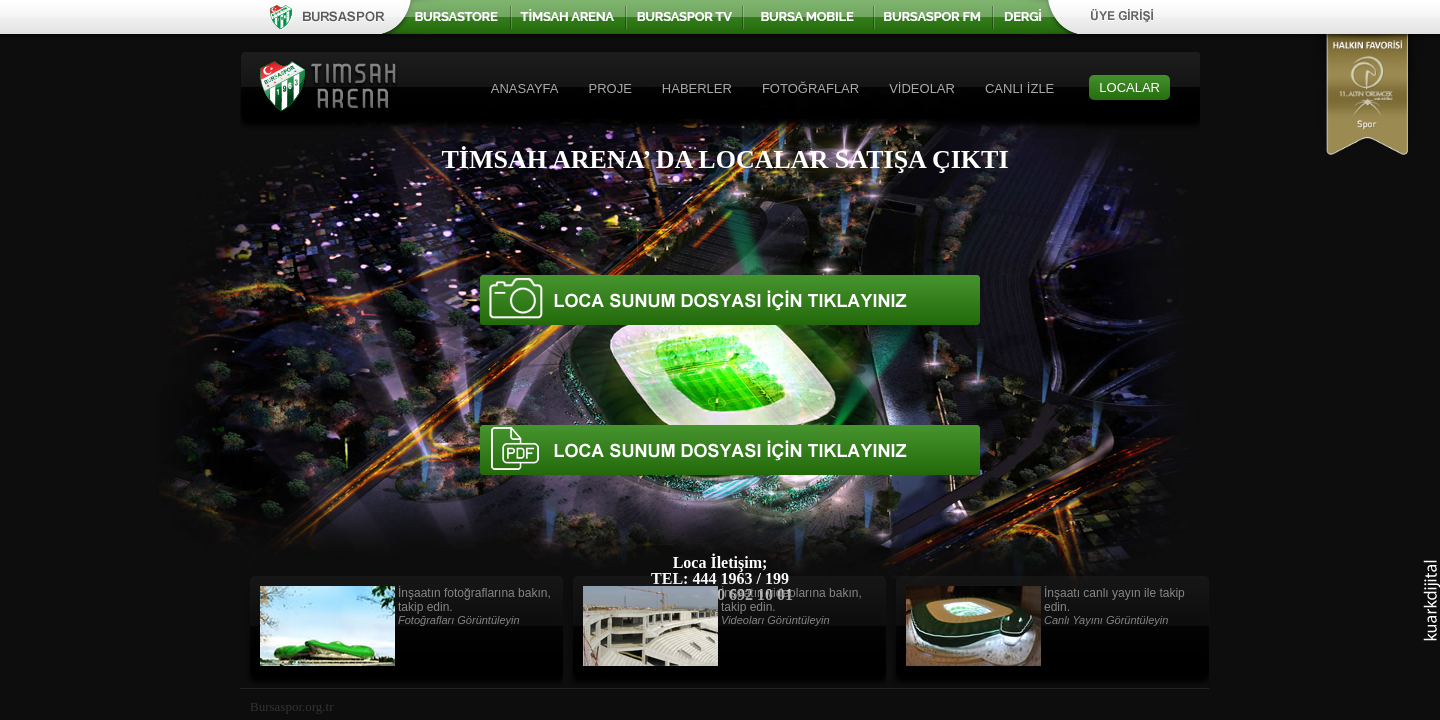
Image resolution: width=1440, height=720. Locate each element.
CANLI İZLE (1019, 88)
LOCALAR (1129, 87)
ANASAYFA (525, 88)
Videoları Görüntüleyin (775, 620)
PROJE (609, 88)
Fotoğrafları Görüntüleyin (459, 620)
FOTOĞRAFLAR (810, 88)
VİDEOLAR (922, 88)
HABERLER (697, 88)
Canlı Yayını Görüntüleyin (1106, 620)
